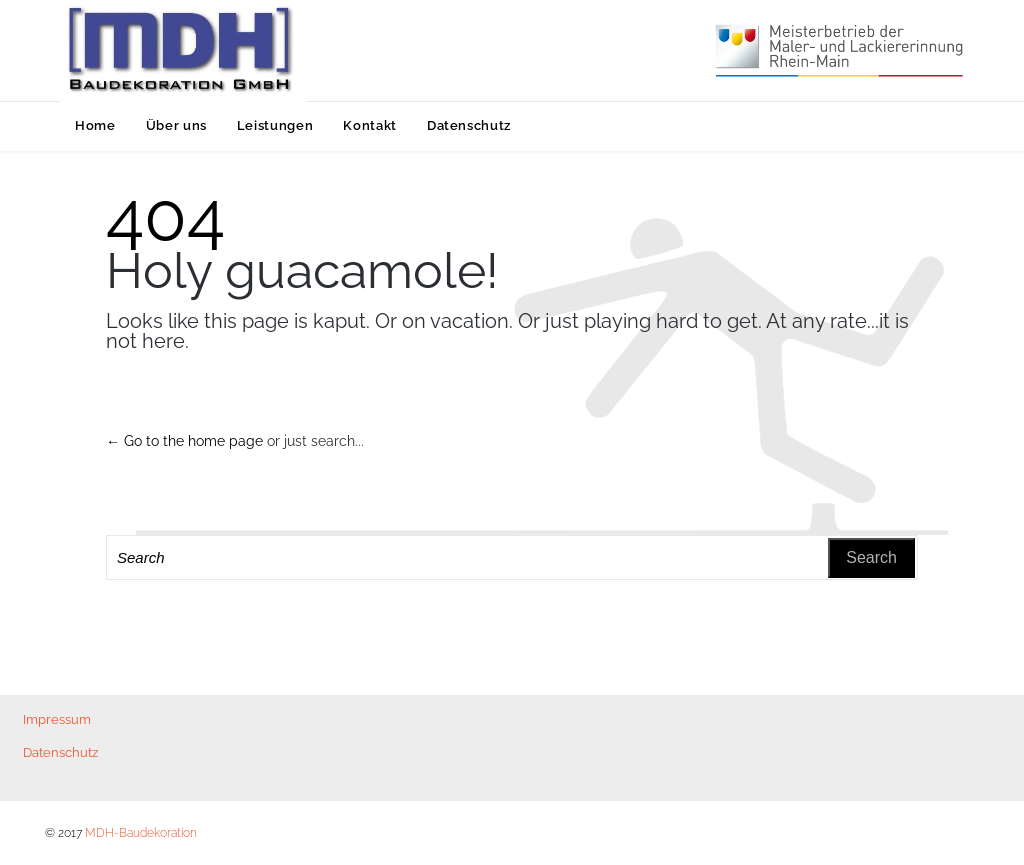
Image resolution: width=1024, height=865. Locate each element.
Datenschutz (60, 752)
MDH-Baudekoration (141, 833)
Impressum (57, 719)
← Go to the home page (184, 441)
